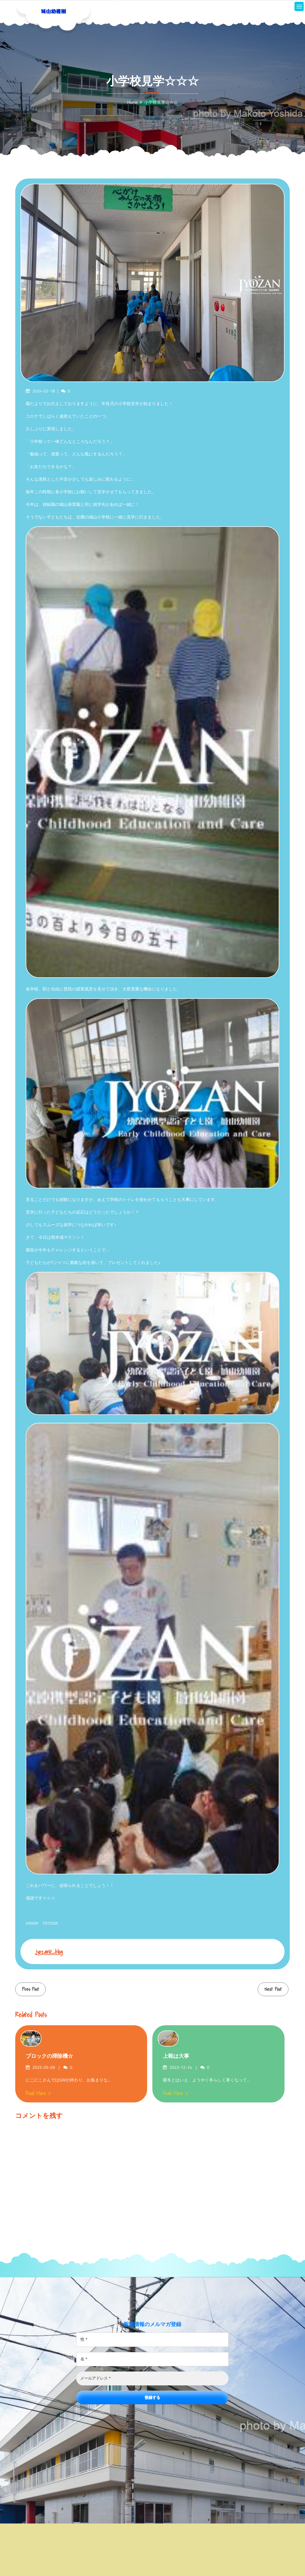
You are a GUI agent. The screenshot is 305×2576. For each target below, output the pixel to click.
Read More (38, 2093)
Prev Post (30, 1989)
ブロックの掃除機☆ (49, 2056)
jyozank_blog (49, 1951)
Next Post (273, 1989)
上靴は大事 (176, 2056)
